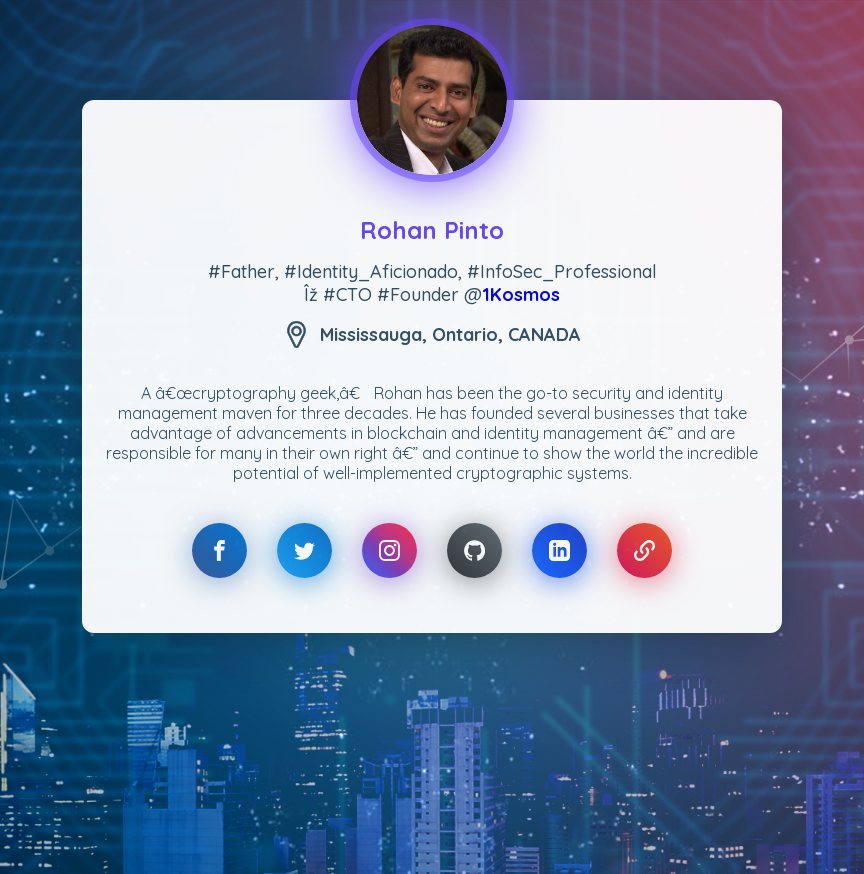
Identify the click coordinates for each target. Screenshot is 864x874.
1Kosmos (521, 294)
